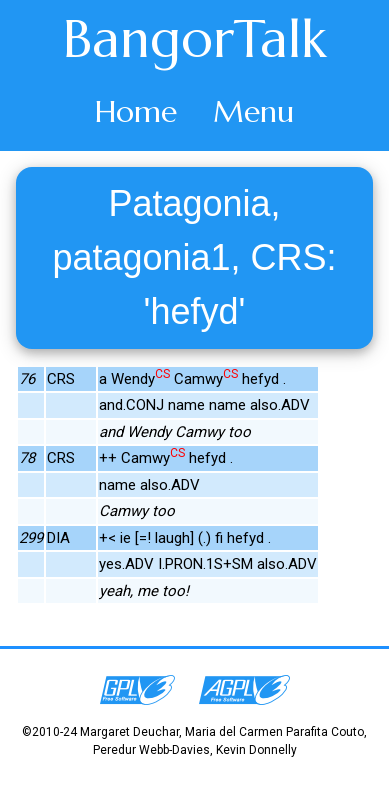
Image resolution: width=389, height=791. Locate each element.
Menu (253, 111)
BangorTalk (195, 39)
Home (136, 111)
